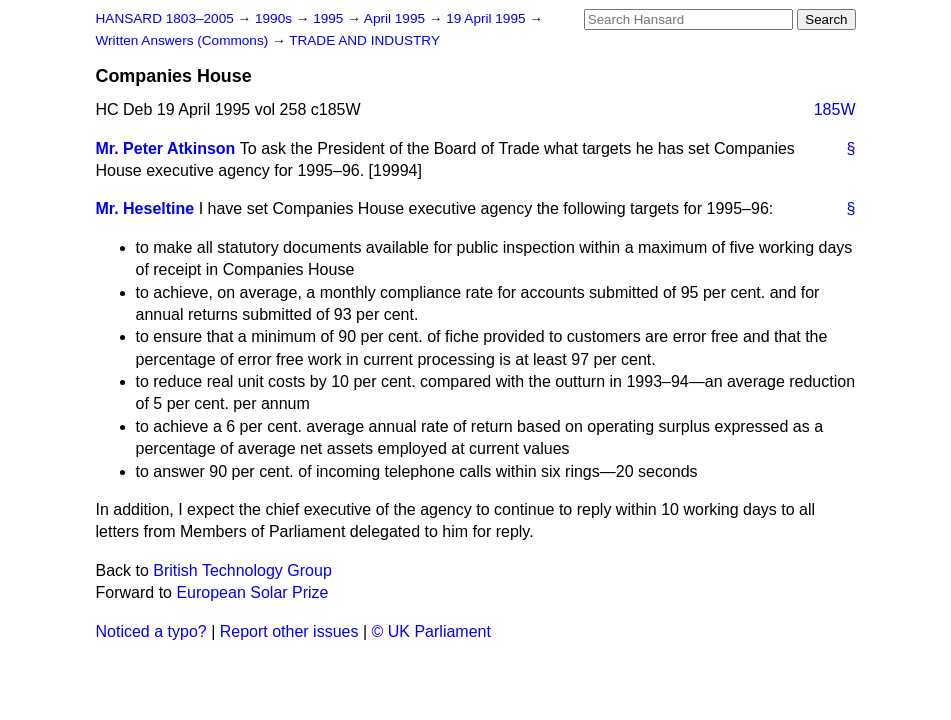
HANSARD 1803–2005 (165, 18)
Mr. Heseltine (145, 208)
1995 (330, 18)
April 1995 (396, 18)
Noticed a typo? (151, 631)
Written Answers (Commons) (184, 40)
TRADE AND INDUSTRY (364, 40)
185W (835, 109)
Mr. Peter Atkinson (166, 148)
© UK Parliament (431, 631)
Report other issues (289, 631)
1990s (275, 18)
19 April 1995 (487, 18)
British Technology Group (242, 570)
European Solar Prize (252, 592)
